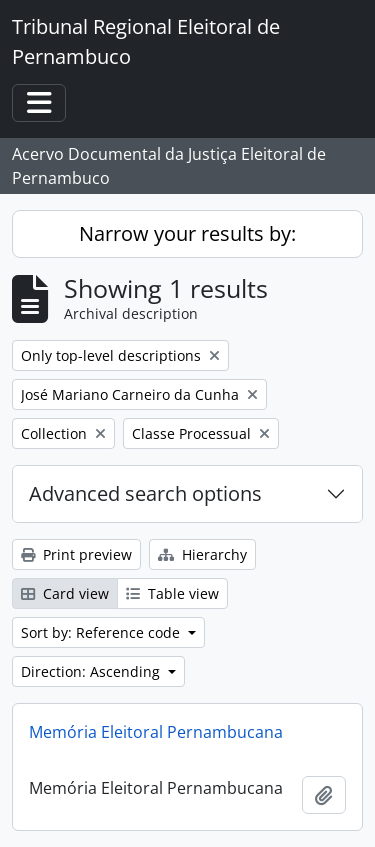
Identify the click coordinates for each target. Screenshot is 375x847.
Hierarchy (202, 554)
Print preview (76, 554)
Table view (172, 593)
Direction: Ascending (92, 671)
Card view (65, 593)
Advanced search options (145, 493)
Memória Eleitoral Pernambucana (156, 732)
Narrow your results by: (187, 233)
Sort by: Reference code (102, 632)
